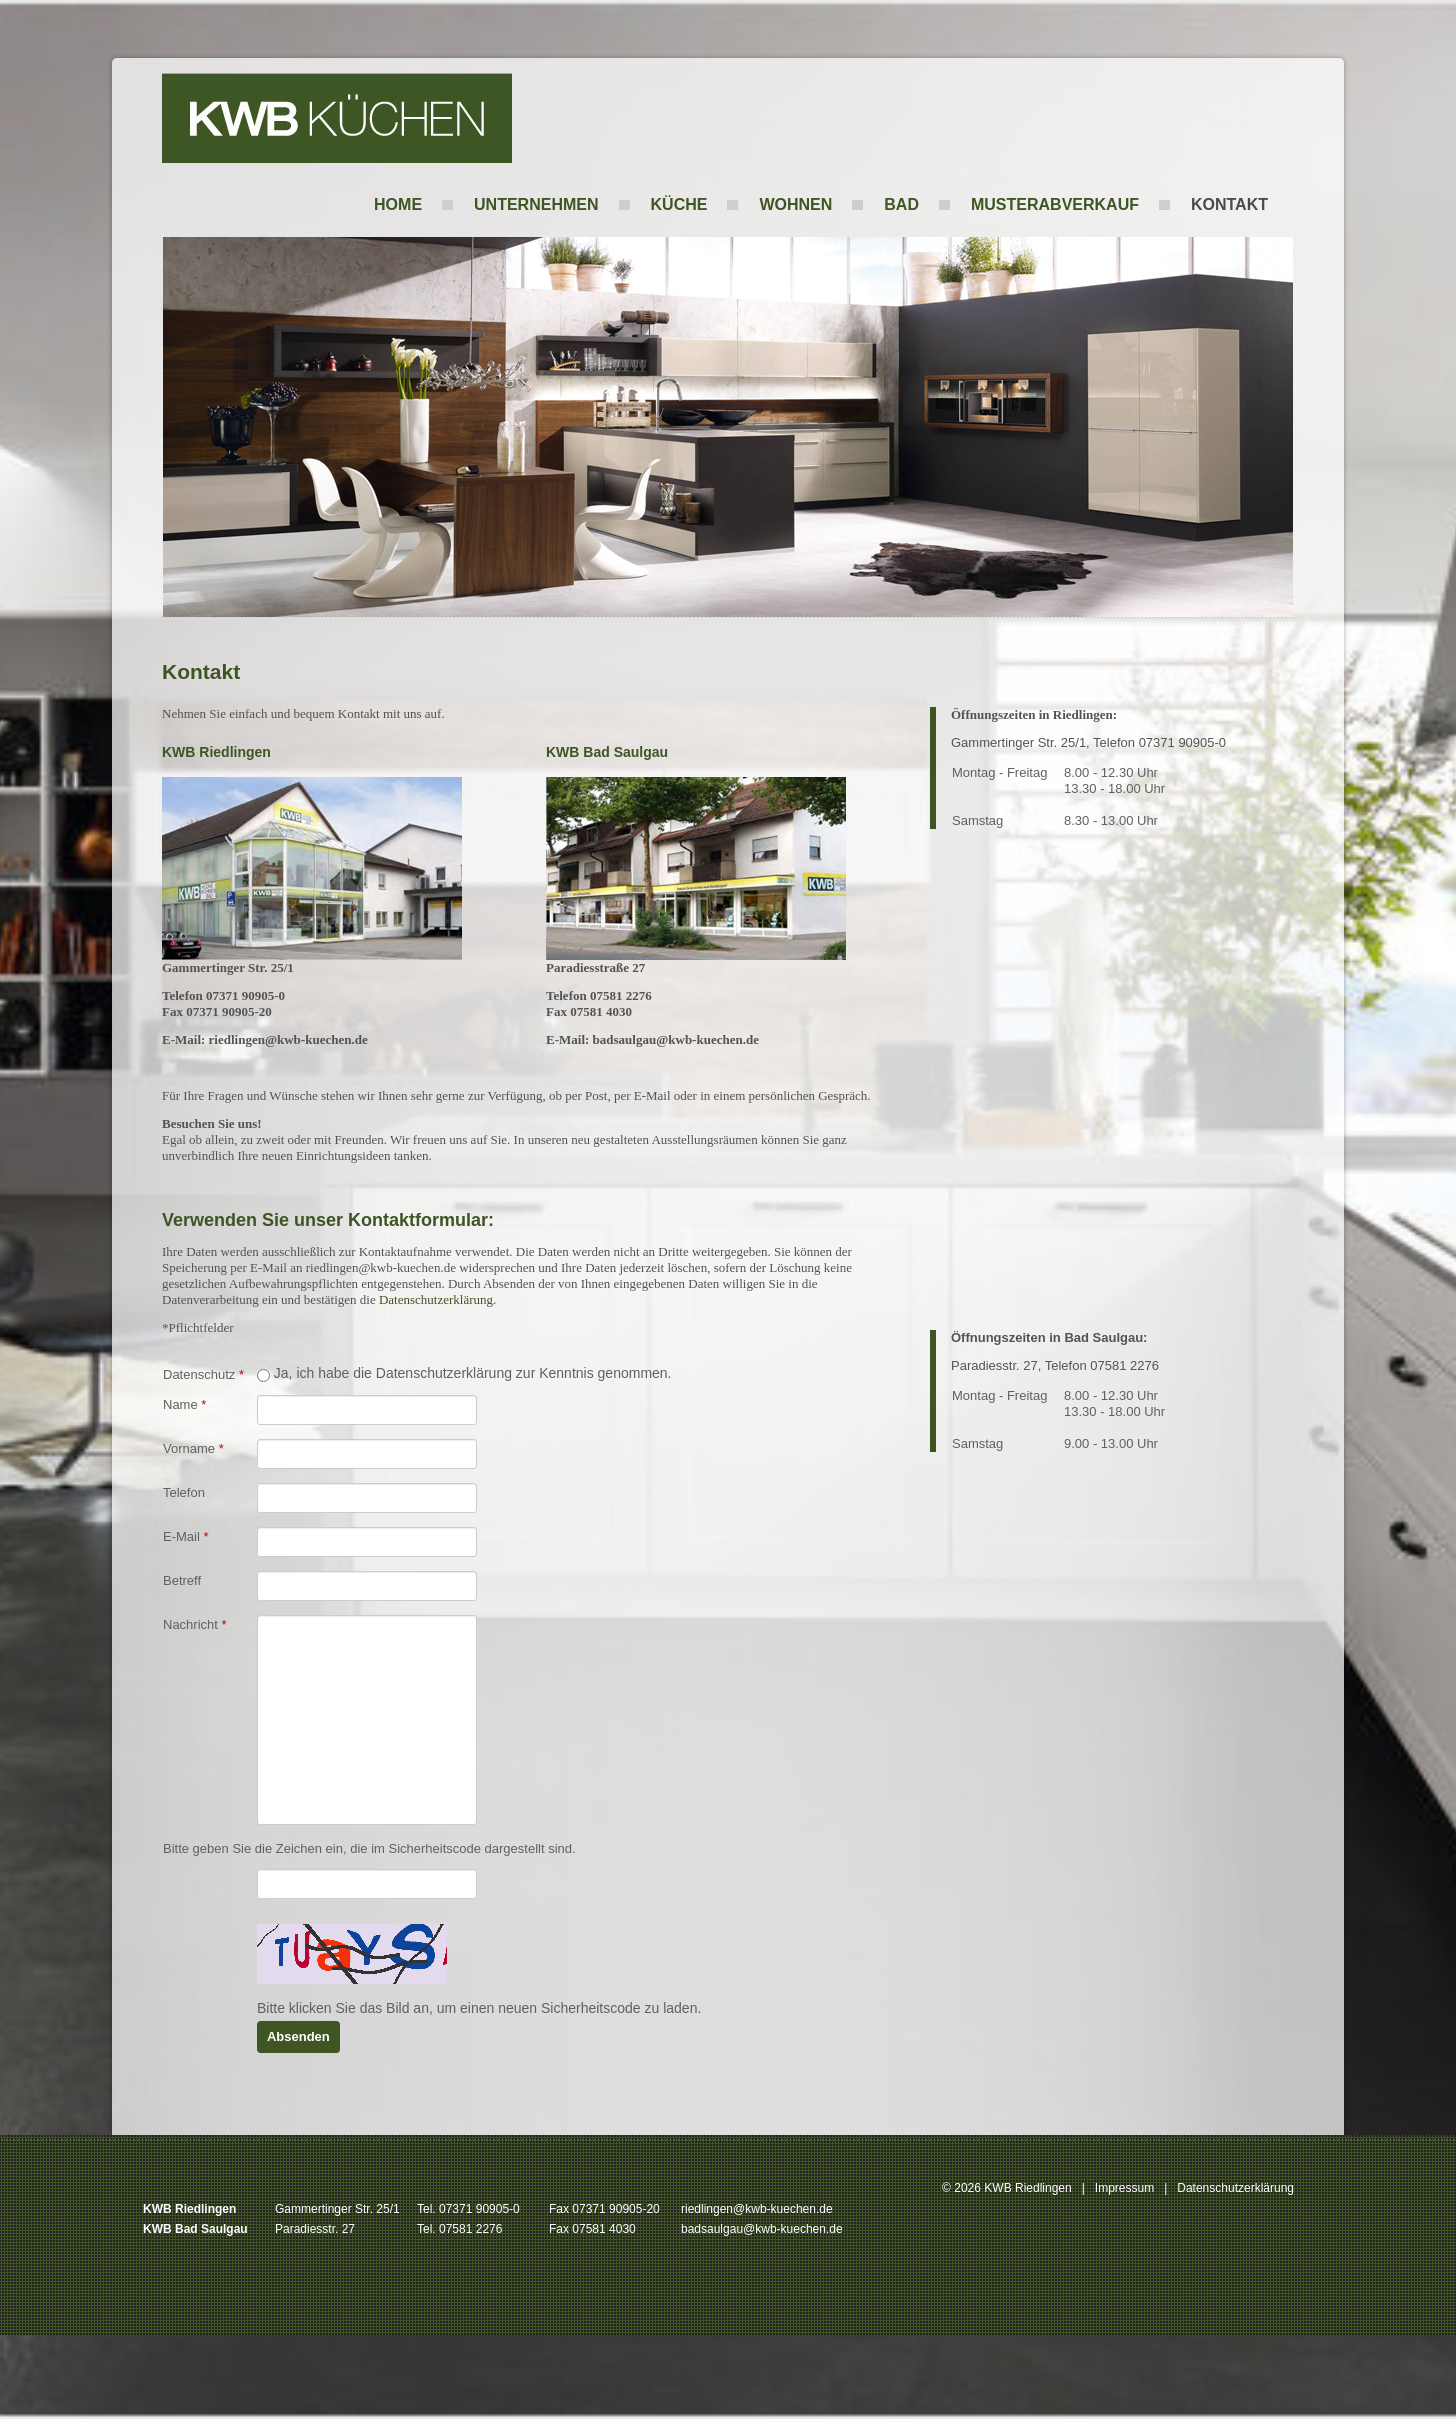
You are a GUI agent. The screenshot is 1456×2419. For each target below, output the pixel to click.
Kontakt (1229, 204)
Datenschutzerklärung (436, 1299)
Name (184, 1404)
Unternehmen (536, 204)
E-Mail (186, 1536)
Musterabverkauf (1055, 204)
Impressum (1124, 2188)
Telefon (184, 1492)
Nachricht (195, 1624)
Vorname (193, 1448)
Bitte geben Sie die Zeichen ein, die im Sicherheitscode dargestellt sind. (369, 1848)
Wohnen (795, 204)
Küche (679, 204)
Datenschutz (203, 1374)
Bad (901, 204)
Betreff (182, 1580)
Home (398, 204)
